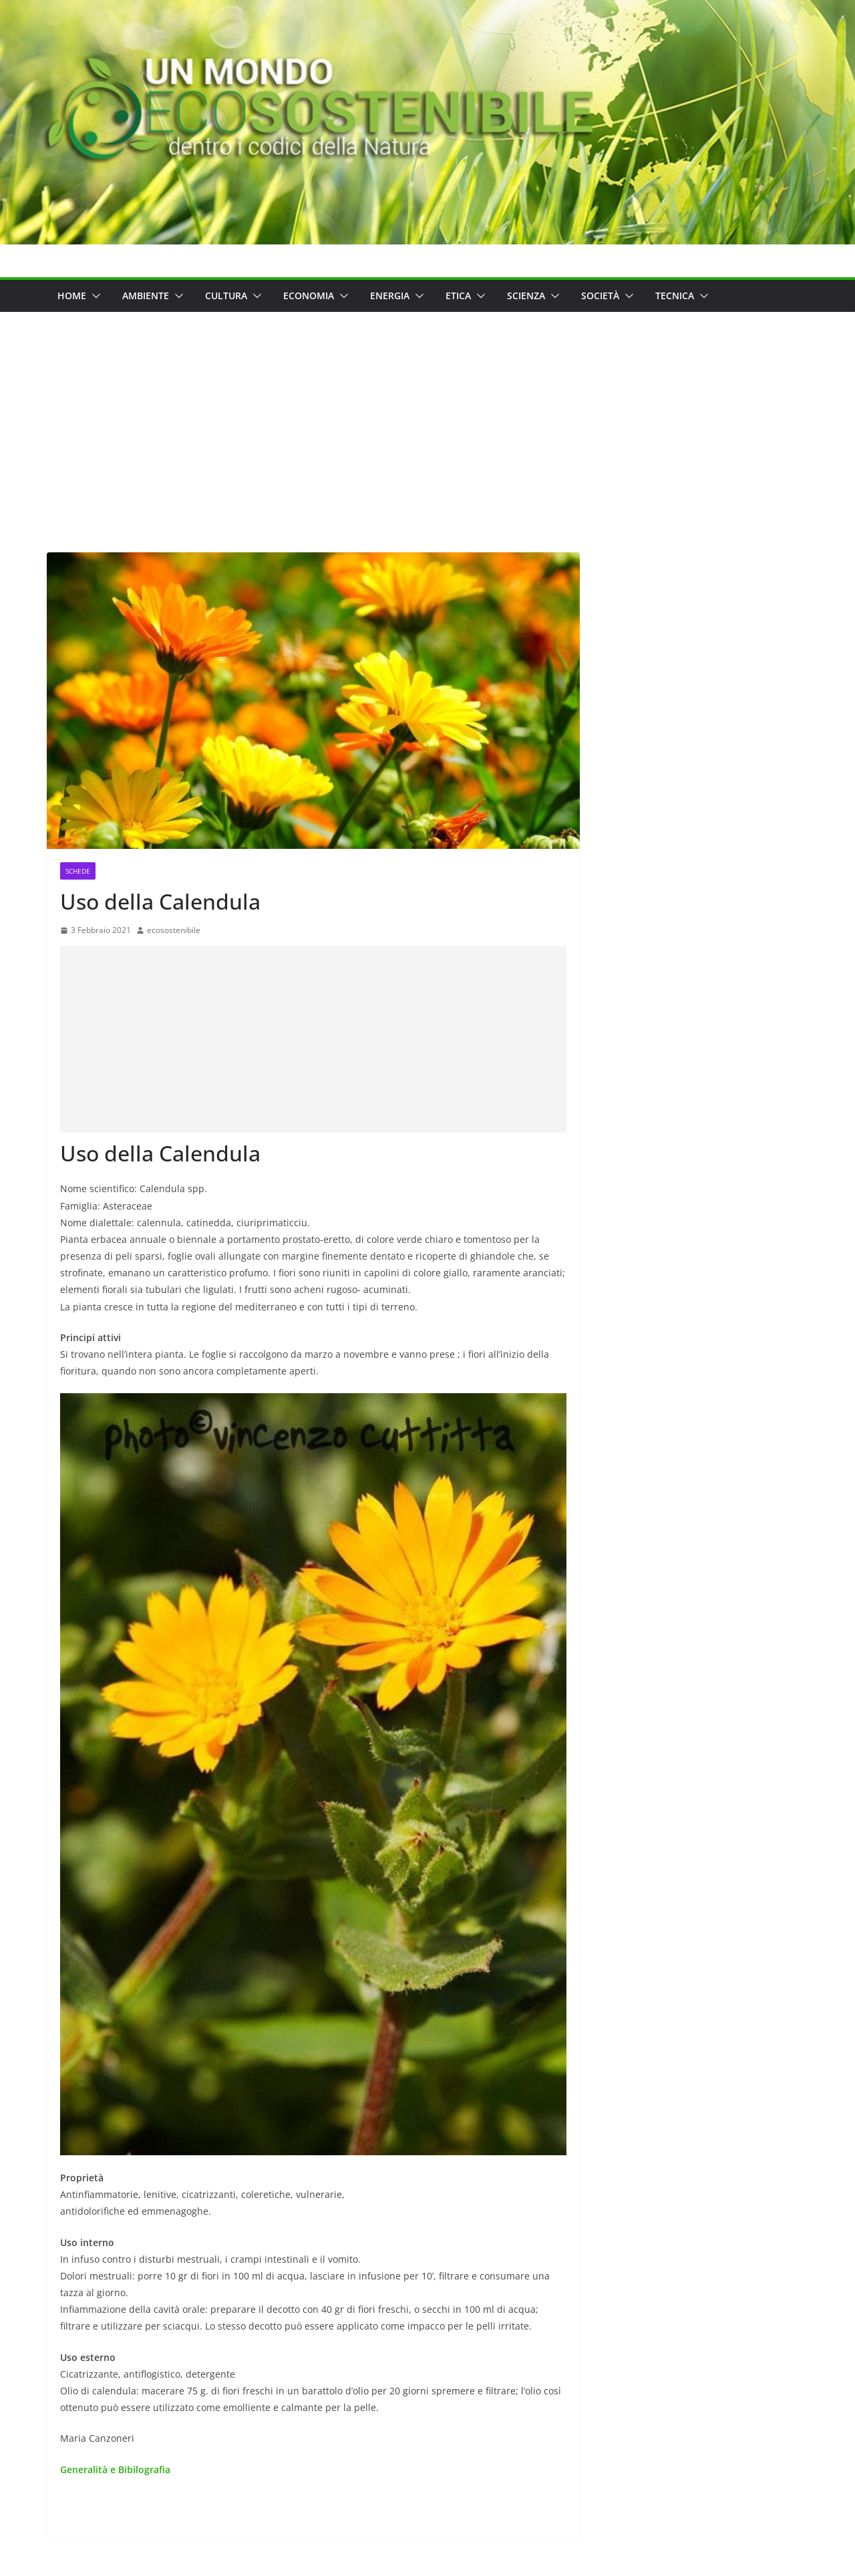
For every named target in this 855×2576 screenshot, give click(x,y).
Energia (389, 295)
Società (600, 295)
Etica (458, 295)
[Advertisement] (427, 412)
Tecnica (674, 295)
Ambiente (145, 295)
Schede (77, 871)
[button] (93, 296)
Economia (308, 295)
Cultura (226, 295)
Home (71, 295)
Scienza (526, 295)
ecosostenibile (173, 930)
